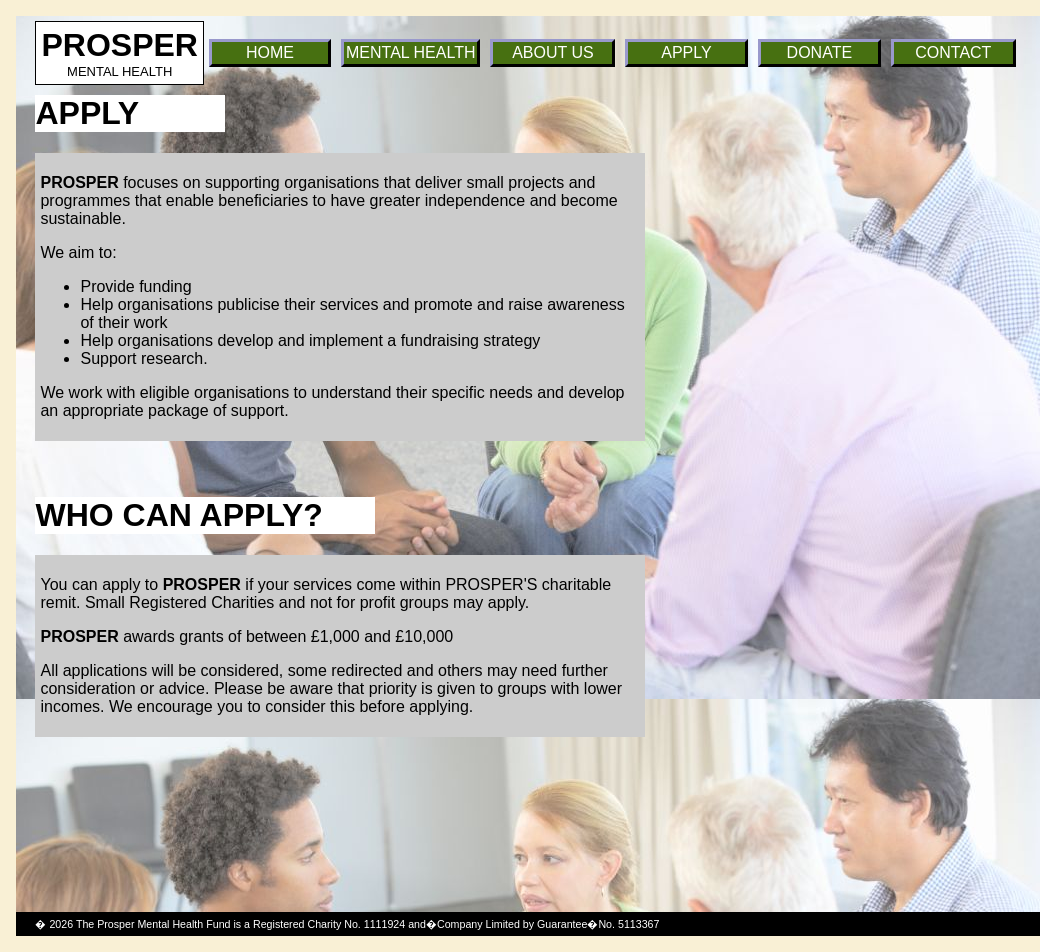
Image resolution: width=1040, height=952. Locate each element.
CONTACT (953, 52)
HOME (270, 52)
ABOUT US (553, 52)
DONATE (819, 52)
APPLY (686, 52)
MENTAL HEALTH (411, 52)
